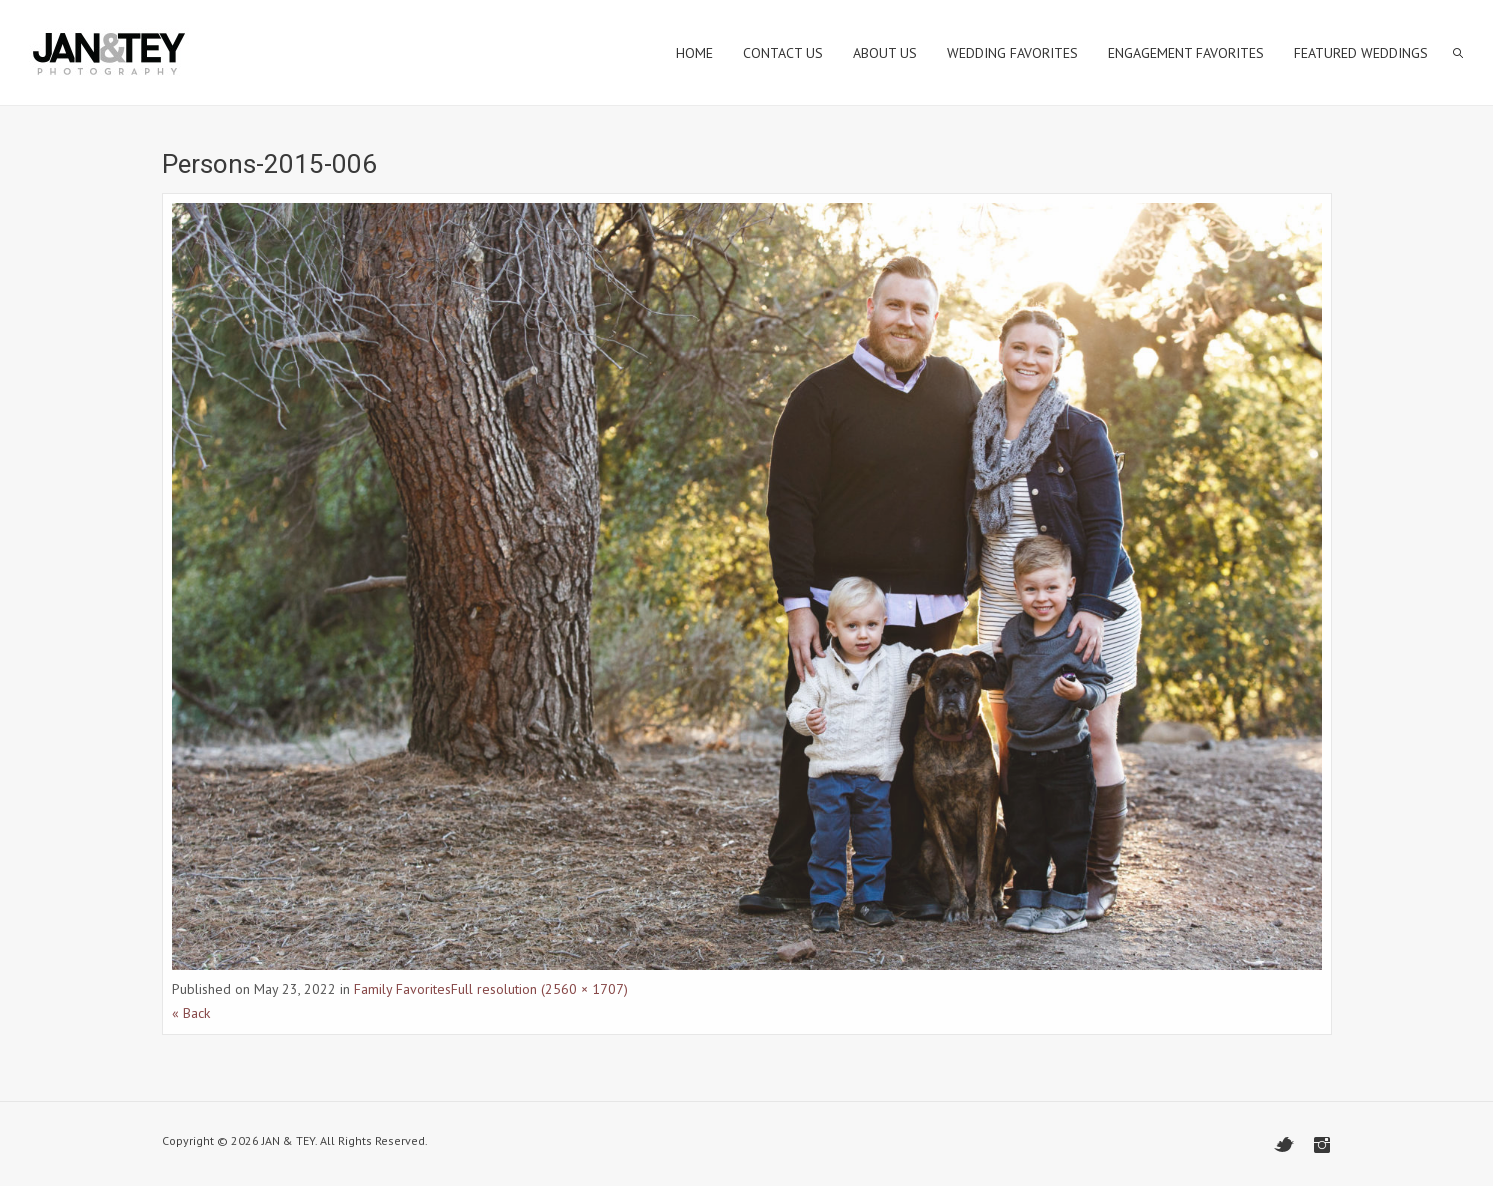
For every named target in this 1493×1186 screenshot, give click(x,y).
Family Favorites (402, 989)
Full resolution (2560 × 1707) (539, 989)
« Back (191, 1013)
